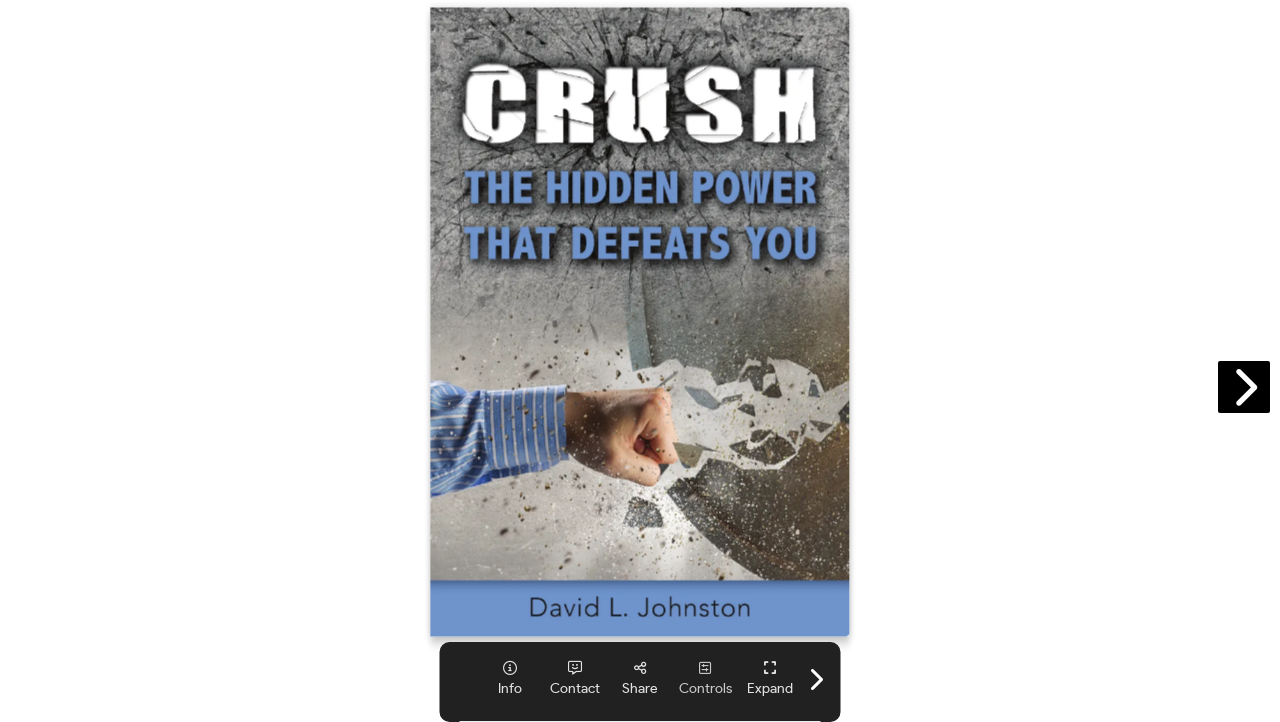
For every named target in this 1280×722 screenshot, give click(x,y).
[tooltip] (510, 678)
